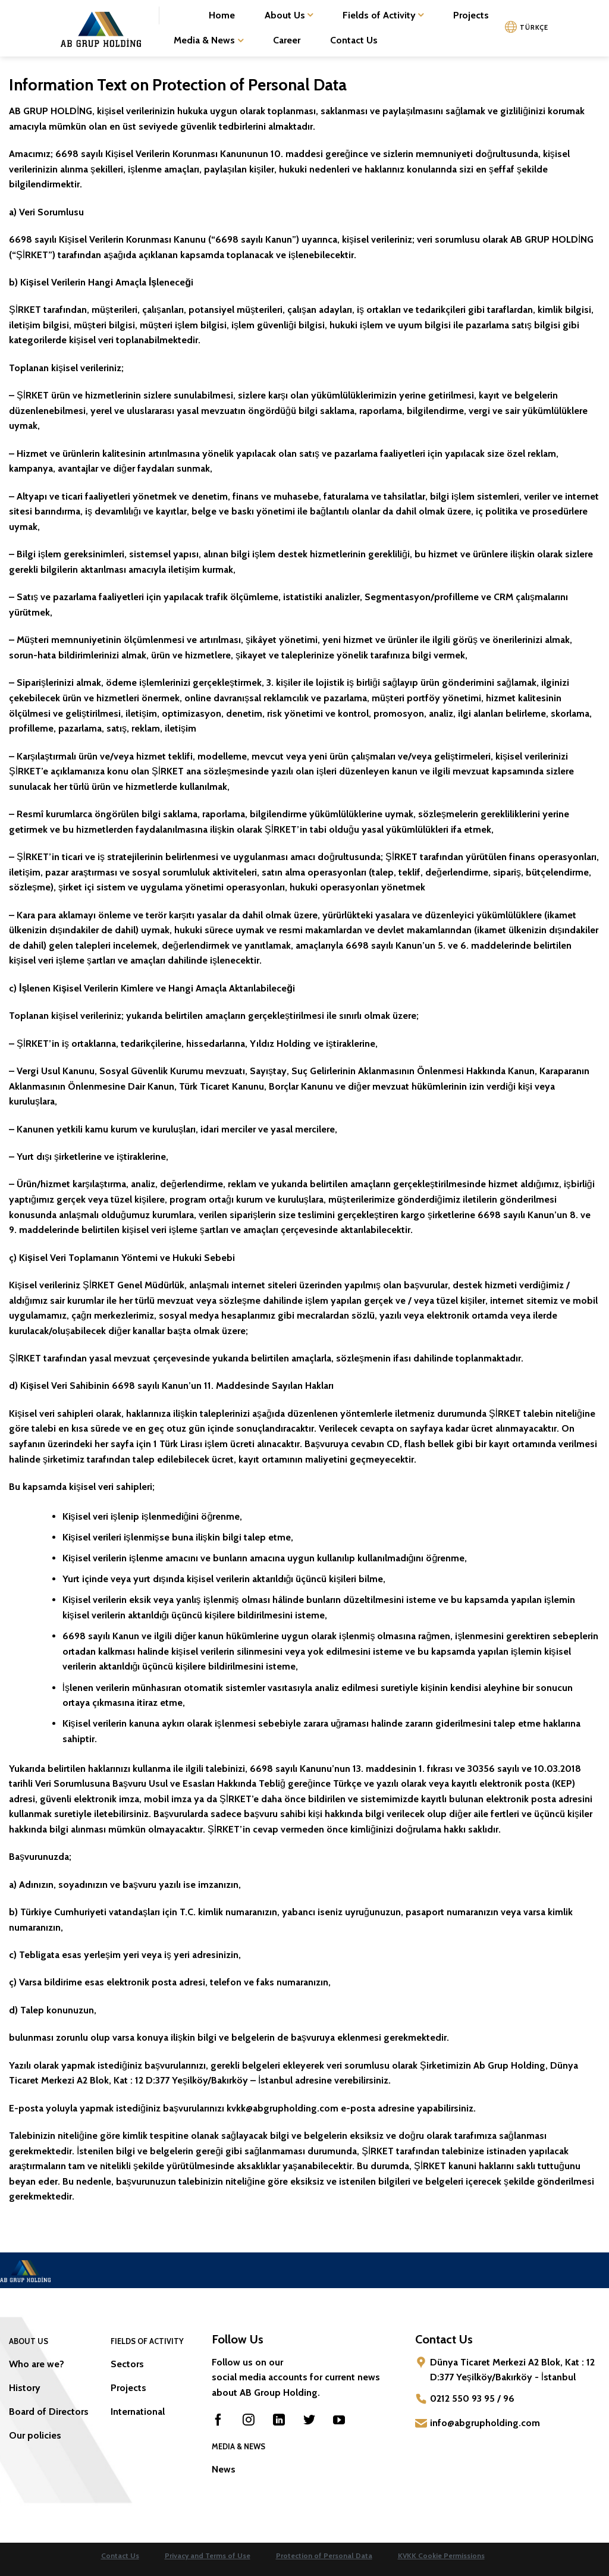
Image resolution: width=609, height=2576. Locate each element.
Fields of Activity (383, 15)
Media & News (208, 40)
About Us (289, 15)
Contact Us (354, 40)
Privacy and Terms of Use (207, 2555)
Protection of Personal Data (324, 2555)
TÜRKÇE (534, 27)
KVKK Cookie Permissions (441, 2555)
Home (222, 15)
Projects (471, 15)
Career (286, 40)
